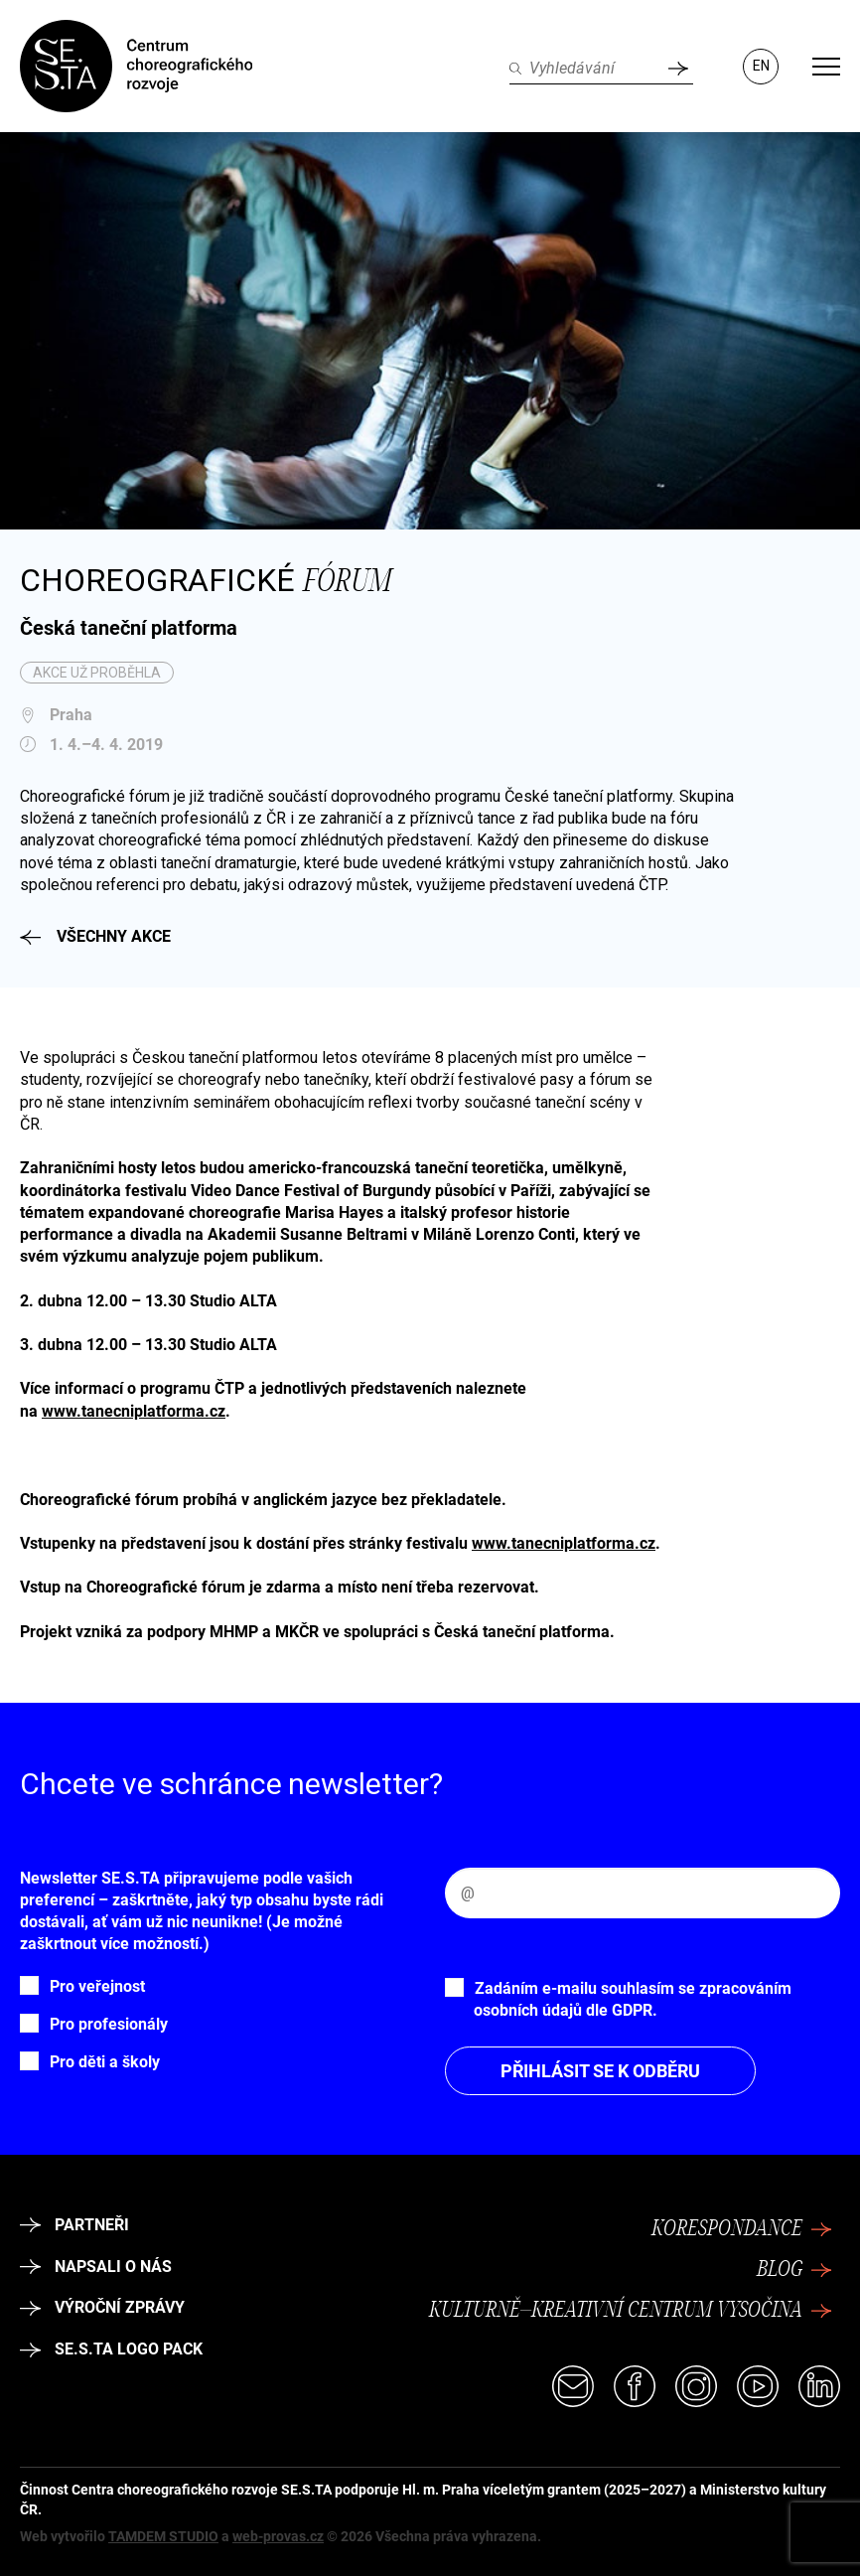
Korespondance (741, 2229)
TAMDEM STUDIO (163, 2536)
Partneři (74, 2224)
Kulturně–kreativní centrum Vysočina (630, 2311)
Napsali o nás (96, 2266)
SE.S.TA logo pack (111, 2349)
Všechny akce (95, 936)
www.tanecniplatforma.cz (133, 1411)
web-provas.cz (278, 2536)
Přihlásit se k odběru (600, 2070)
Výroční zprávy (102, 2307)
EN (761, 66)
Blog (794, 2270)
